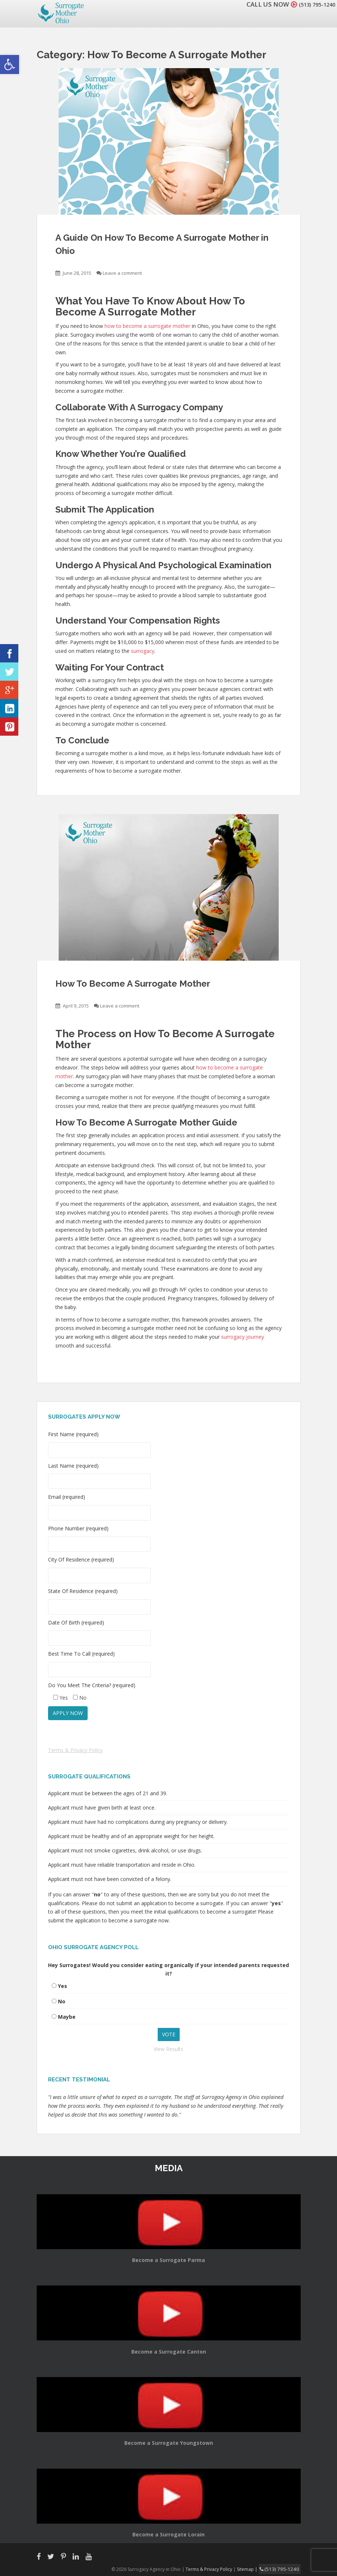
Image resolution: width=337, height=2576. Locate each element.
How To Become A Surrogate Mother (132, 983)
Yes (62, 1985)
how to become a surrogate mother (147, 325)
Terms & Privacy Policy (75, 1750)
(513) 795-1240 (312, 4)
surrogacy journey (242, 1336)
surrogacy (142, 650)
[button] (9, 64)
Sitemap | (254, 2568)
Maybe (67, 2016)
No (61, 2001)
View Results (168, 2048)
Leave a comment (122, 273)
